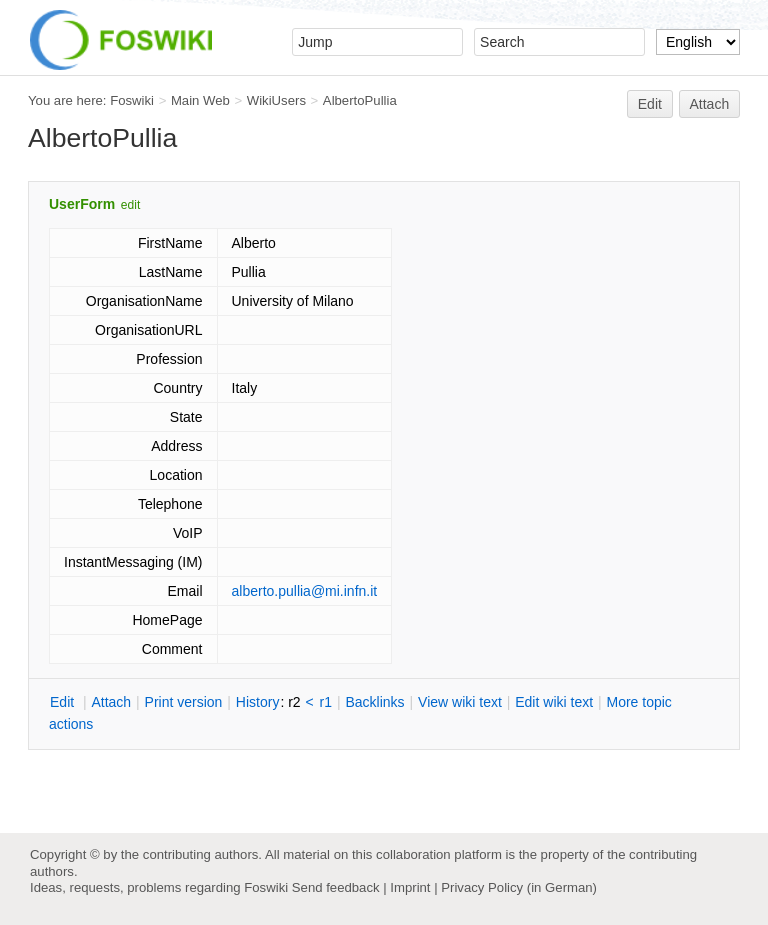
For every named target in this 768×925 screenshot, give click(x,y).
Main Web (200, 100)
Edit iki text (554, 702)
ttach (111, 702)
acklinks (374, 702)
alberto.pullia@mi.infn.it (305, 591)
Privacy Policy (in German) (519, 887)
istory (258, 702)
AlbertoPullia (360, 100)
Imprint (410, 887)
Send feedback (336, 887)
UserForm (82, 204)
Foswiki (132, 100)
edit (130, 205)
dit (64, 702)
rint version (184, 702)
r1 (326, 702)
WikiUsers (276, 100)
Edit (650, 104)
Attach (710, 104)
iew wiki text (460, 702)
